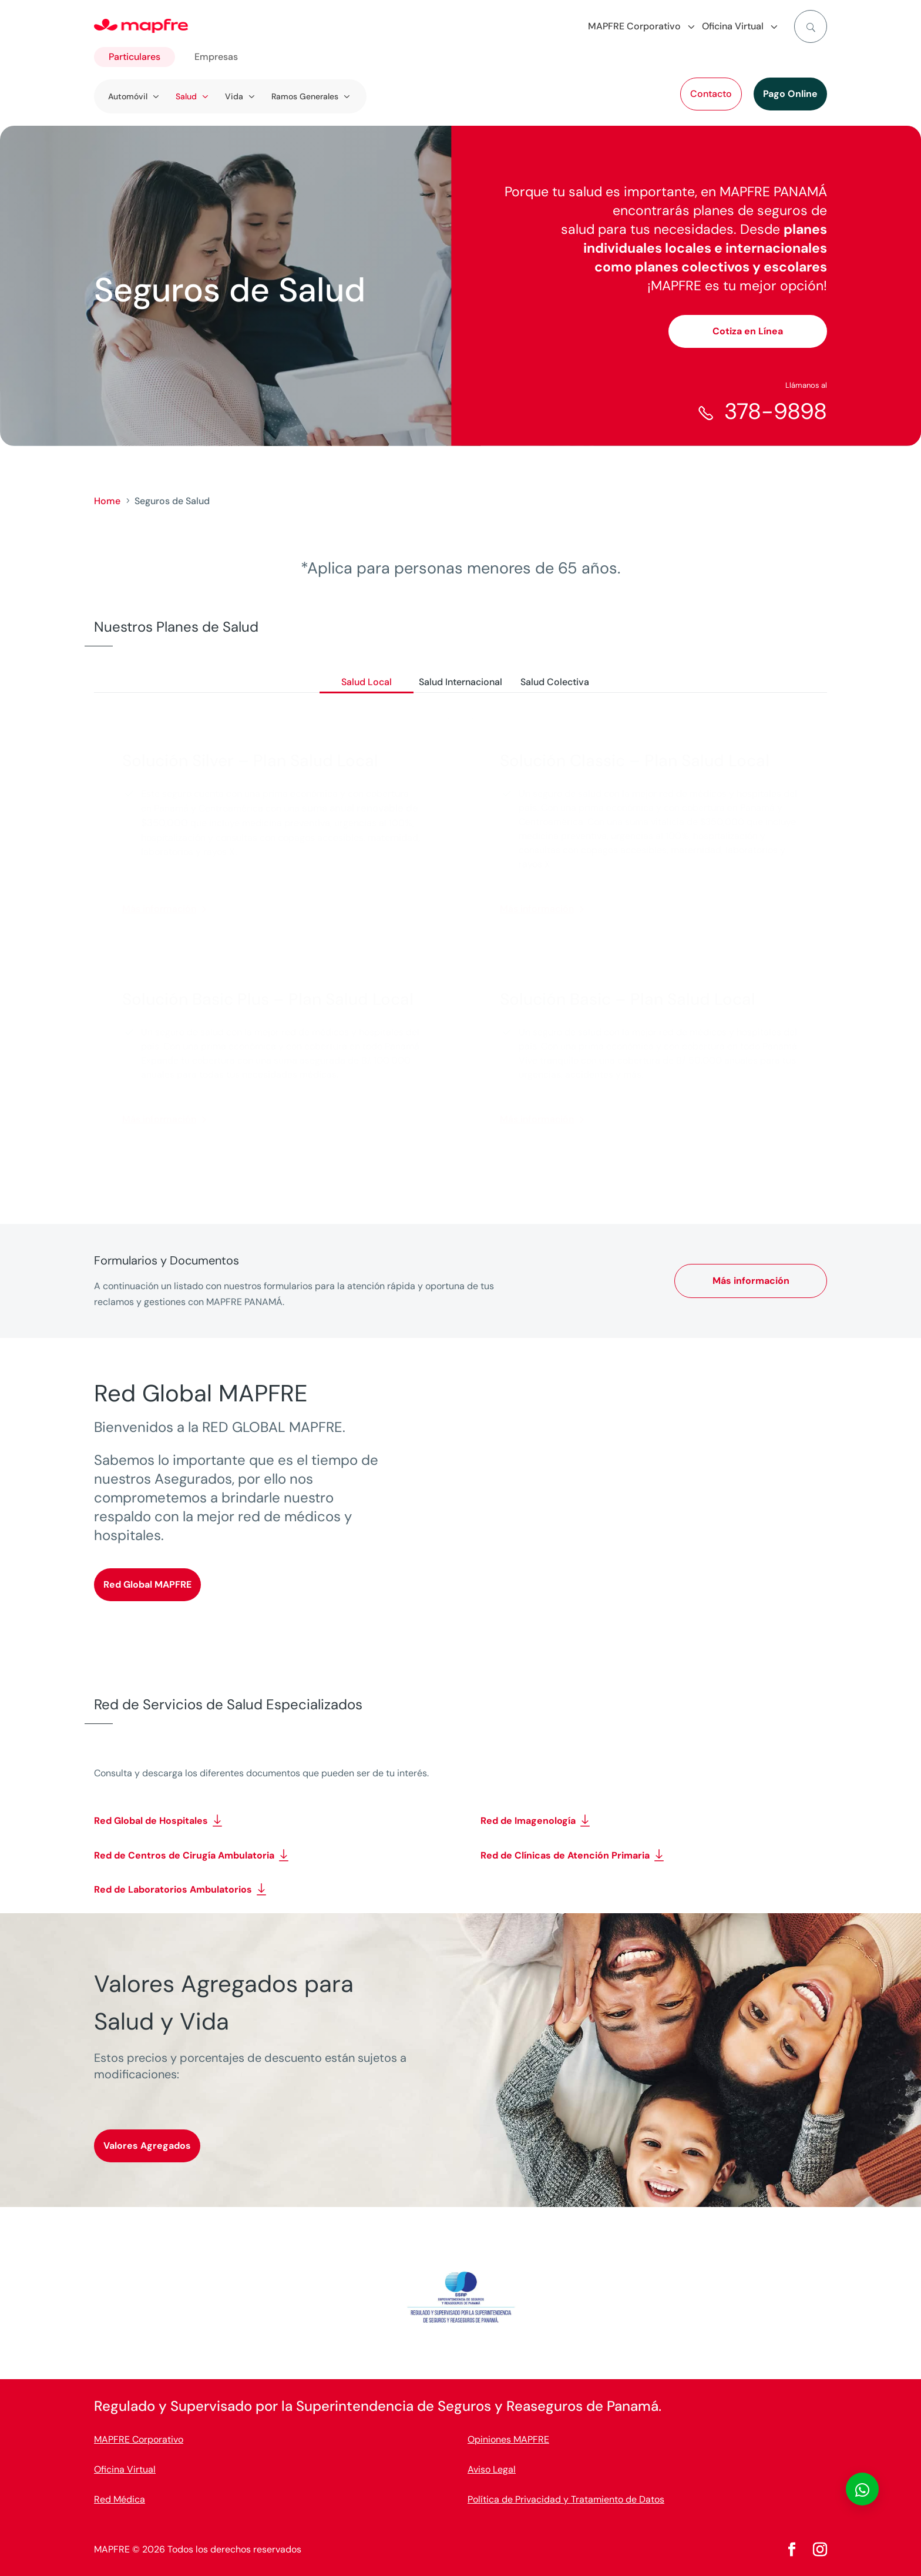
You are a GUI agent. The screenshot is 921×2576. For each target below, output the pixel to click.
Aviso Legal (492, 2469)
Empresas (216, 57)
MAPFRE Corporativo (138, 2439)
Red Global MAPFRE (147, 1584)
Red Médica (119, 2499)
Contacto (711, 94)
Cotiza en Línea (747, 331)
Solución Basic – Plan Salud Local (627, 999)
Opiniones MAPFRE (508, 2439)
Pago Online (790, 94)
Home (107, 501)
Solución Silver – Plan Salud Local (250, 761)
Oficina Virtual (125, 2469)
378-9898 (775, 411)
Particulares (134, 57)
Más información (159, 909)
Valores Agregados (147, 2145)
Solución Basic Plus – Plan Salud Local (268, 999)
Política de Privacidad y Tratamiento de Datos (566, 2499)
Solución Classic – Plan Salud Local (634, 761)
